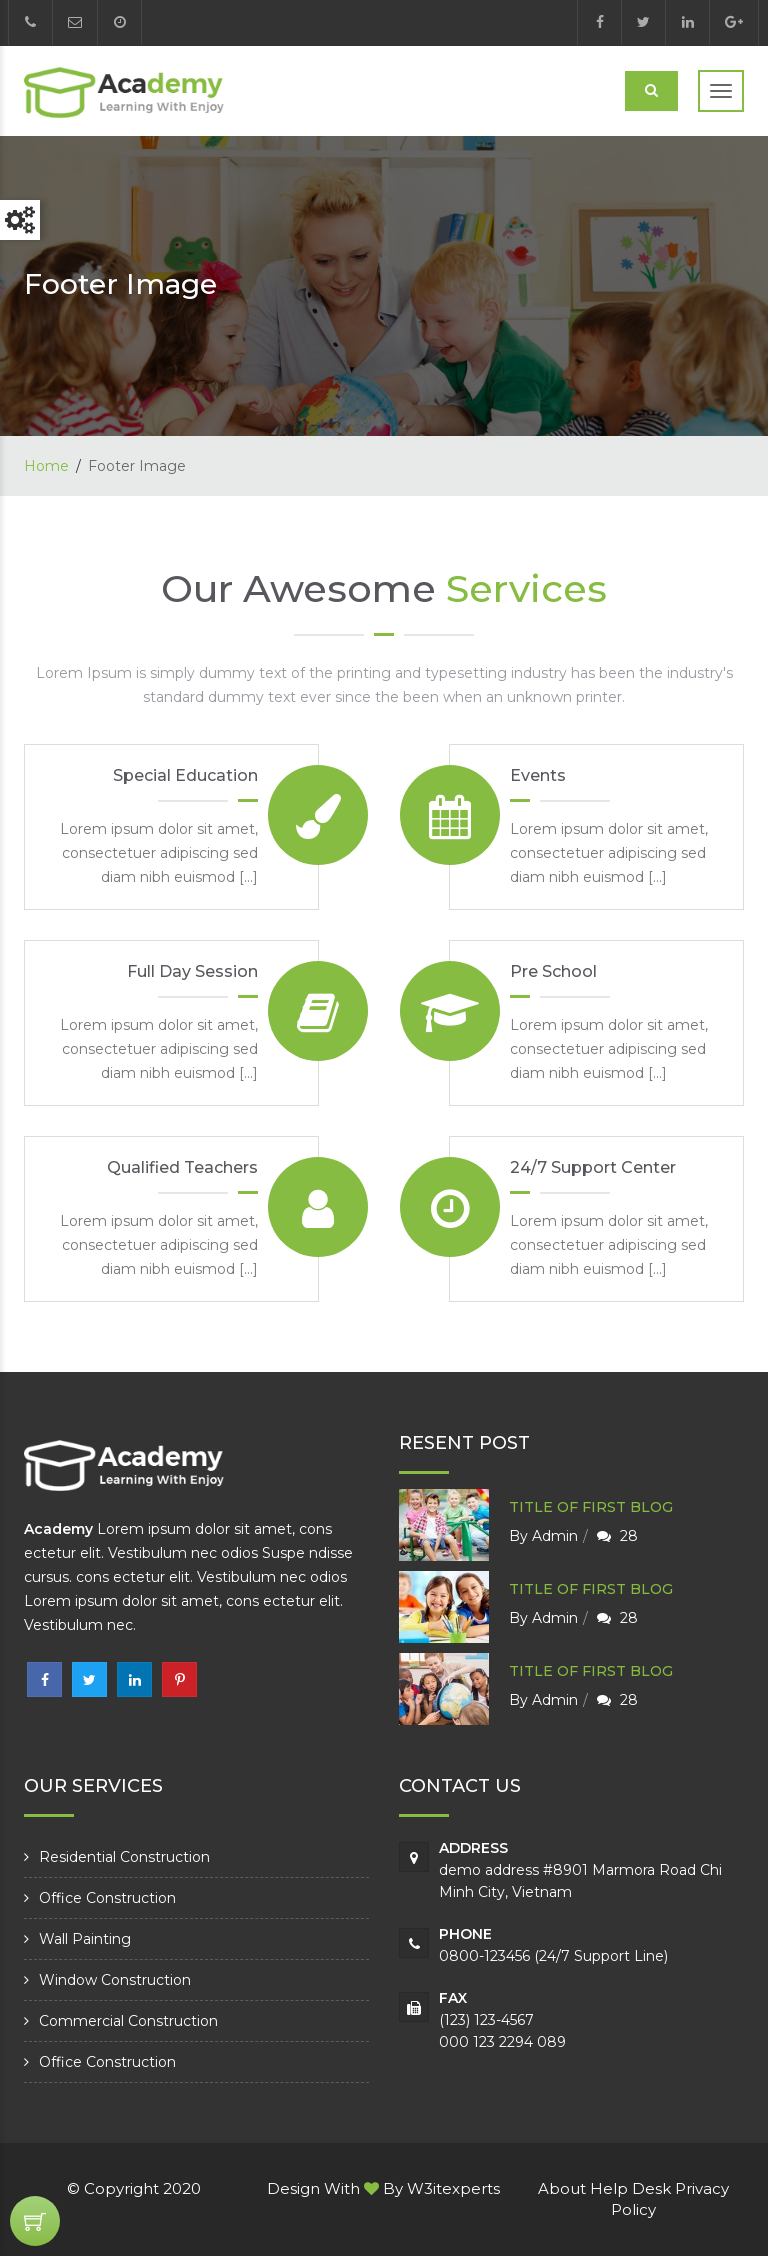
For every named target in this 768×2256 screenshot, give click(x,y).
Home (46, 466)
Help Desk (630, 2188)
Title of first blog (591, 1507)
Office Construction (107, 1898)
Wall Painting (85, 1939)
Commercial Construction (128, 2021)
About (562, 2188)
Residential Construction (124, 1857)
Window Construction (115, 1980)
